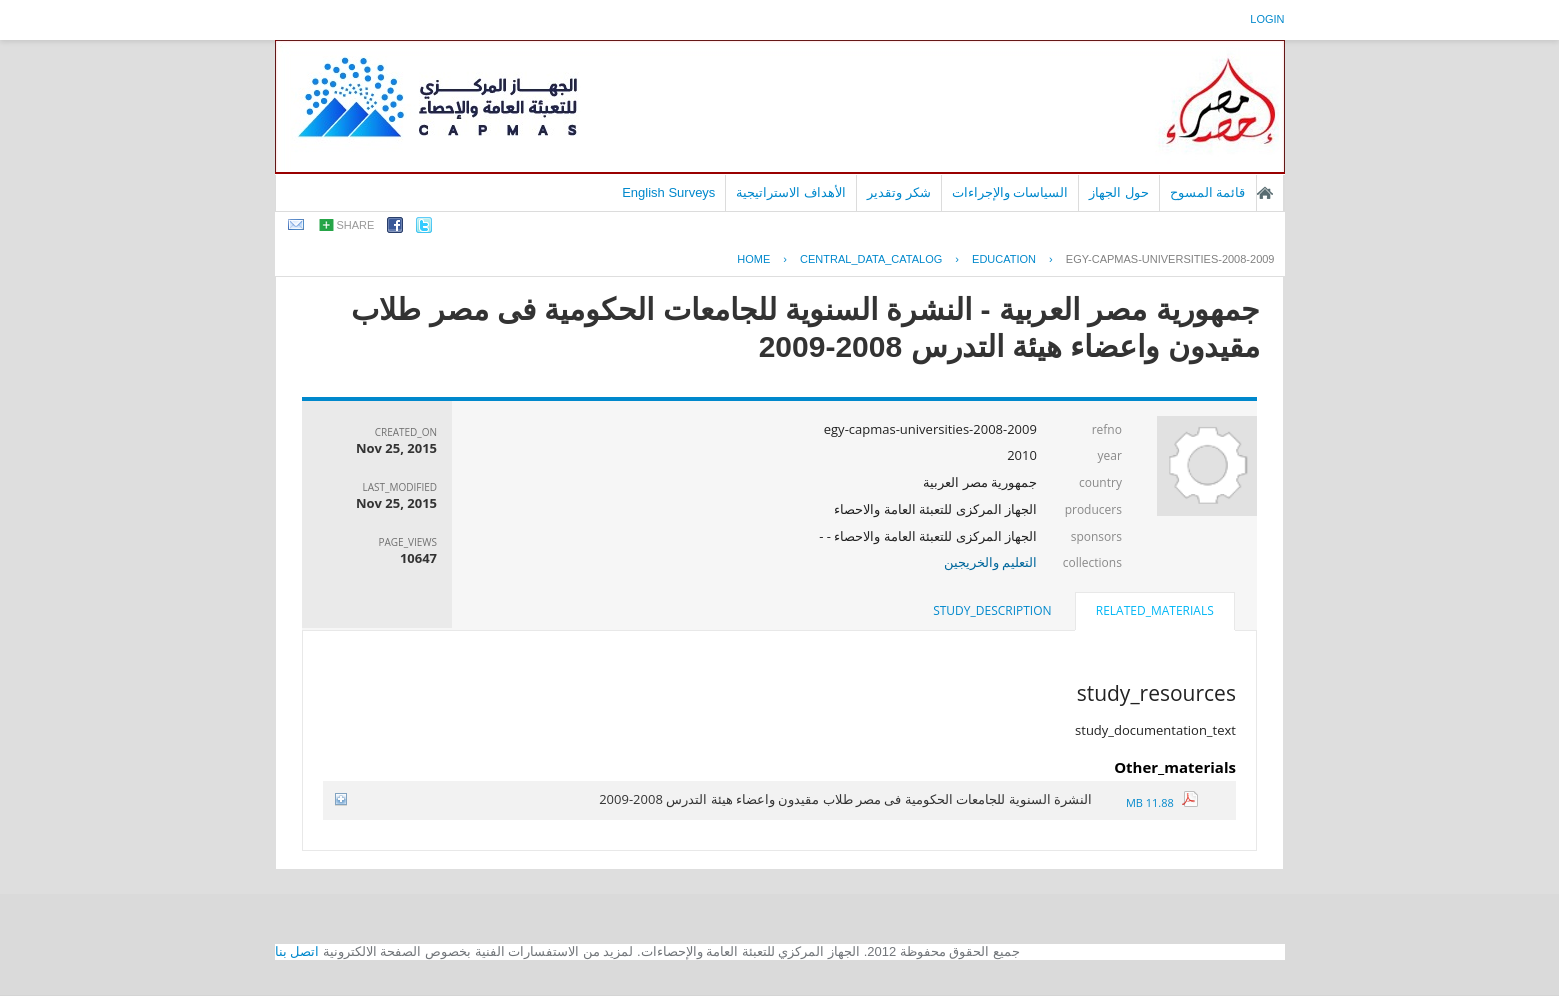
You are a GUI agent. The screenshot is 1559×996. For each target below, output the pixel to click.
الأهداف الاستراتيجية (791, 192)
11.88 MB (1162, 802)
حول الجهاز (1119, 192)
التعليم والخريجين (990, 562)
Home (753, 259)
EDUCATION (1004, 259)
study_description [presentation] (992, 610)
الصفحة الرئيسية (1265, 193)
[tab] (1155, 613)
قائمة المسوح (1208, 192)
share (356, 225)
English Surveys (668, 192)
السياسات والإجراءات (1010, 192)
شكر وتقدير (899, 192)
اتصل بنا (297, 951)
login (1267, 19)
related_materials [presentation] (1155, 610)
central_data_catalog (871, 259)
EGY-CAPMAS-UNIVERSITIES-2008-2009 (1170, 259)
